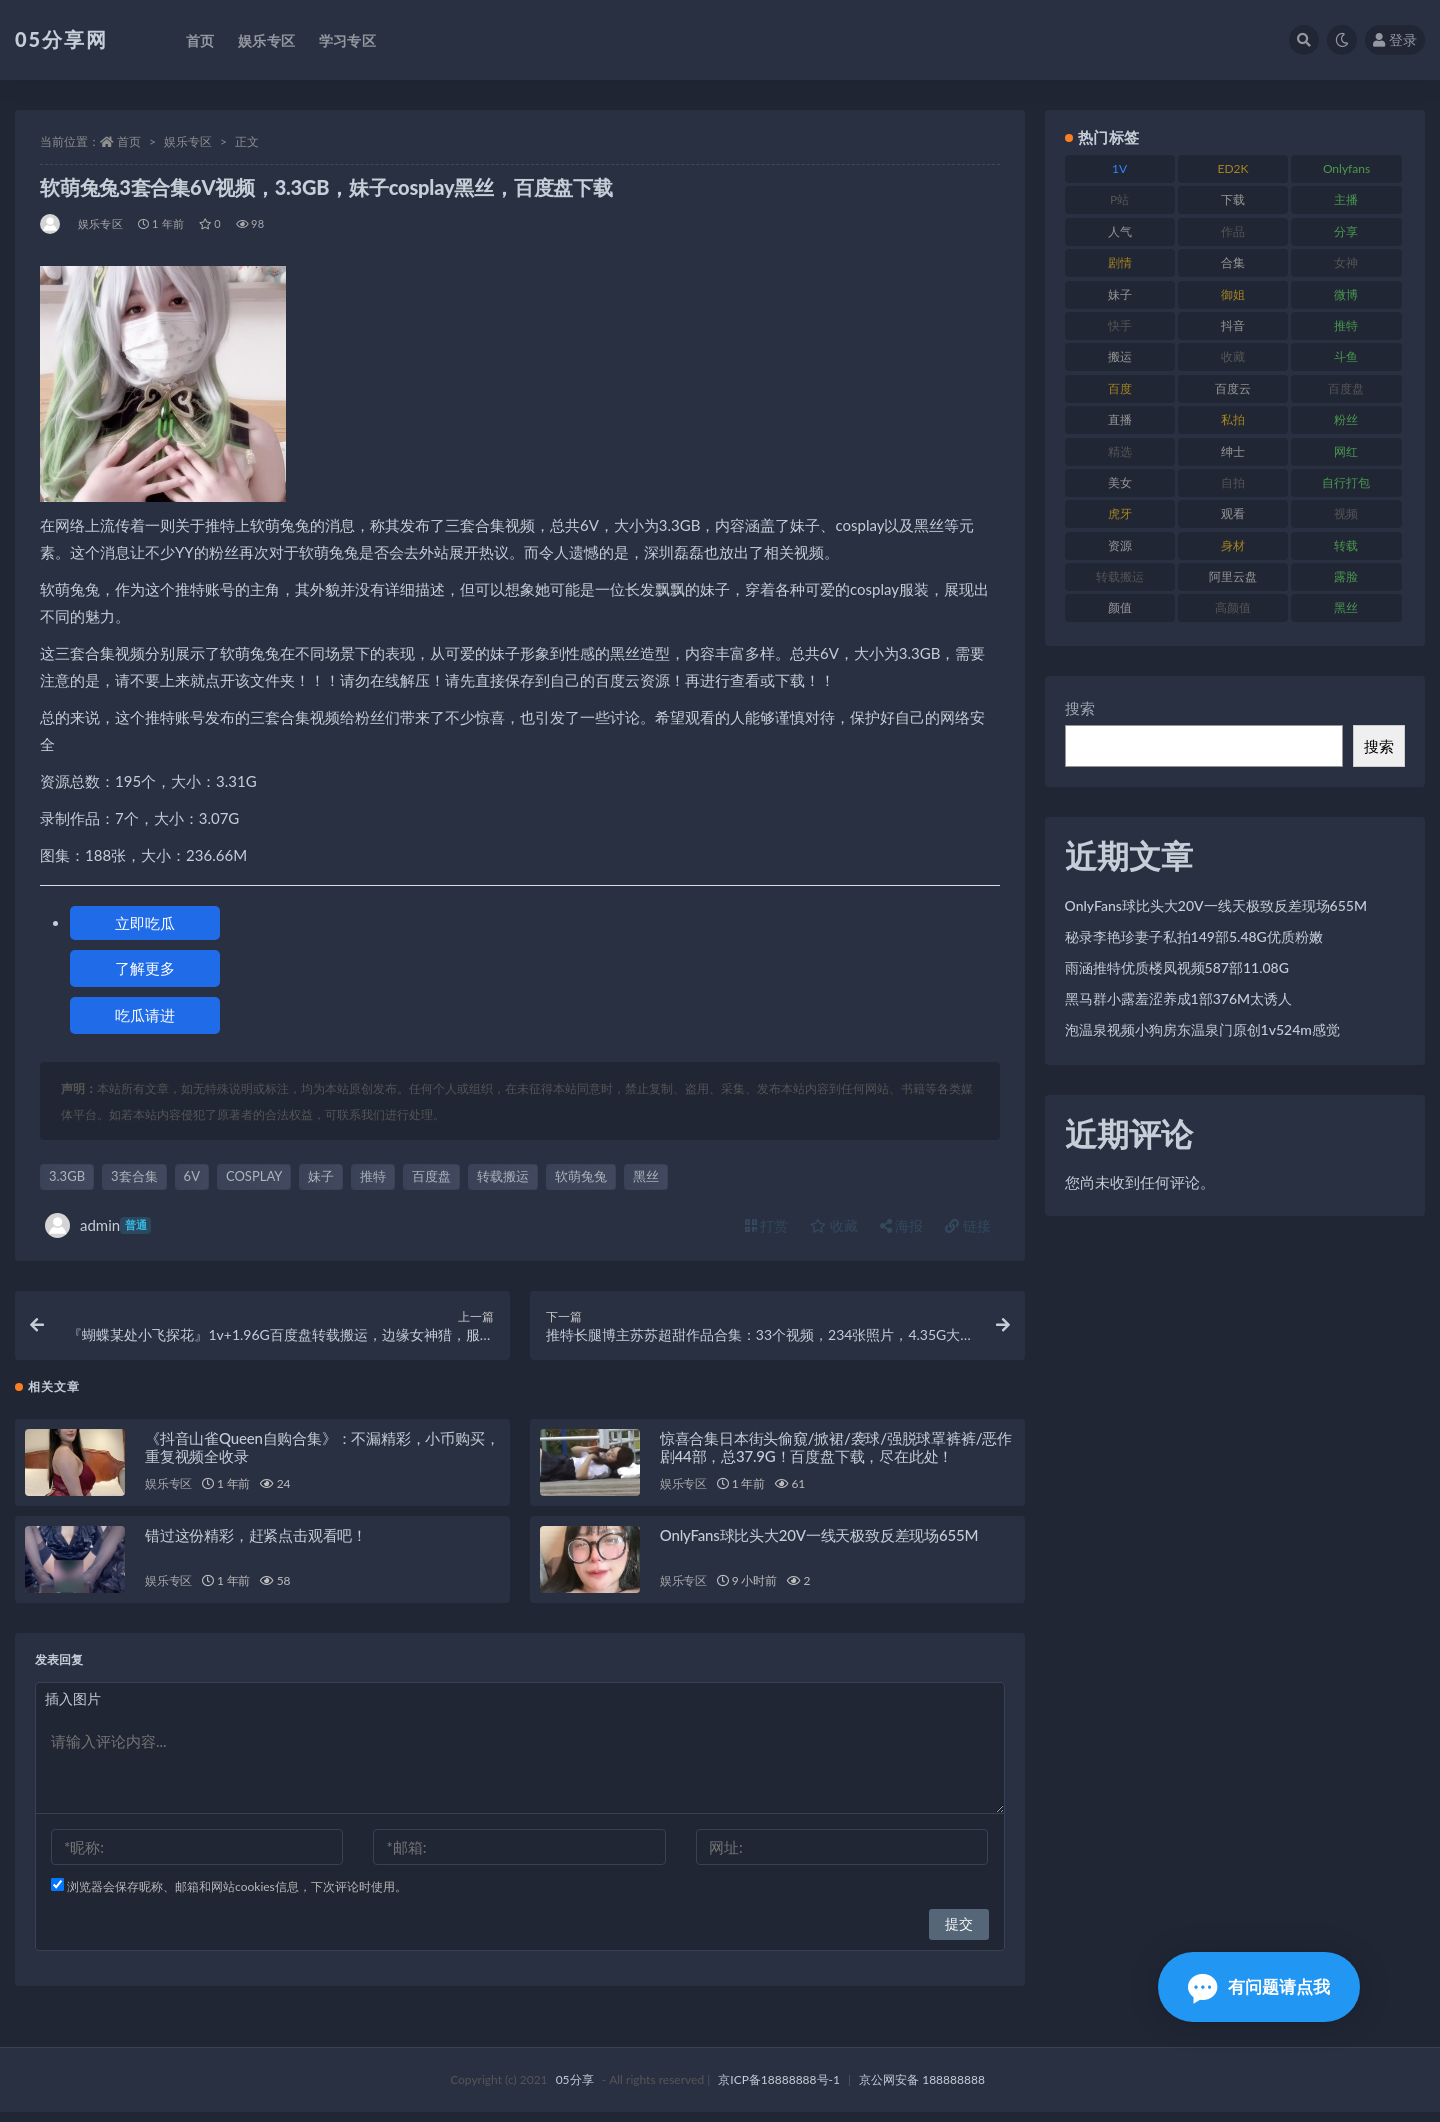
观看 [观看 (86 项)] (1233, 513)
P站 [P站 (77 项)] (1119, 199)
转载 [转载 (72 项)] (1346, 545)
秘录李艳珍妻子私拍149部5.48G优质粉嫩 (1194, 936)
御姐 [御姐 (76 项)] (1233, 294)
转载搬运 (503, 1176)
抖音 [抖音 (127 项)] (1233, 325)
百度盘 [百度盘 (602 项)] (1346, 388)
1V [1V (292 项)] (1119, 168)
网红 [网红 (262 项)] (1346, 451)
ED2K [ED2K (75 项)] (1233, 168)
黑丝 (646, 1176)
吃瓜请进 (145, 1015)
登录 (1395, 39)
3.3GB (67, 1176)
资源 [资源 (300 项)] (1120, 545)
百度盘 (431, 1176)
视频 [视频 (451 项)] (1346, 513)
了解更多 (145, 968)
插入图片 (73, 1708)
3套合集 (134, 1176)
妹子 (321, 1176)
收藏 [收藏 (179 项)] (1233, 356)
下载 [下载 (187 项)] (1233, 199)
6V (192, 1176)
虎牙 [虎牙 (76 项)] (1120, 513)
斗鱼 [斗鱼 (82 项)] (1346, 356)
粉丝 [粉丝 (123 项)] (1346, 419)
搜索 (1080, 708)
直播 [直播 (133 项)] (1120, 419)
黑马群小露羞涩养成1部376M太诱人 (1179, 998)
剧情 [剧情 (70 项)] (1120, 262)
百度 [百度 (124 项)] (1120, 388)
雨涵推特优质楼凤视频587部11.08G (1177, 967)
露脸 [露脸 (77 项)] (1346, 576)
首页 (129, 141)
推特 (373, 1176)
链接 (968, 1225)
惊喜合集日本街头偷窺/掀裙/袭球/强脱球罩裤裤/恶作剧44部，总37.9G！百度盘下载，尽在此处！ (836, 1457)
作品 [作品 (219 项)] (1233, 231)
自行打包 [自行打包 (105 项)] (1346, 482)
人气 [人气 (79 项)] (1120, 231)
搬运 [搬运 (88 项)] (1120, 356)
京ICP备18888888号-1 (779, 2089)
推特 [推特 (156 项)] (1346, 325)
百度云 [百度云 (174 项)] (1233, 388)
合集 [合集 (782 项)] (1233, 262)
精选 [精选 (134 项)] (1120, 451)
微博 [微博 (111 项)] (1346, 294)
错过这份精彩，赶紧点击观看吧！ (256, 1545)
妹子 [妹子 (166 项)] (1120, 294)
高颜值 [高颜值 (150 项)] (1233, 607)
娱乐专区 (188, 141)
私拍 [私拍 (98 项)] (1233, 419)
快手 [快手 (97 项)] (1120, 325)
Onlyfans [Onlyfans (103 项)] (1346, 168)
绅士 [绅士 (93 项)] (1233, 451)
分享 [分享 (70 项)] (1346, 231)
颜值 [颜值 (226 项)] (1120, 607)
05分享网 (61, 39)
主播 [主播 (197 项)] (1346, 199)
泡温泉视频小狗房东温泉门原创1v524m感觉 (1202, 1029)
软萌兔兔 (581, 1176)
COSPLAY (254, 1176)
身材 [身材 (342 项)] (1233, 545)
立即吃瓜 (145, 923)
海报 (902, 1225)
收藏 (834, 1225)
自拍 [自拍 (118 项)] (1233, 482)
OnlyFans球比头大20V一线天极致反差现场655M (819, 1545)
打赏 (767, 1225)
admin (98, 1225)
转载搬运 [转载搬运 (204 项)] (1120, 576)
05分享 (575, 2089)
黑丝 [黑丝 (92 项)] (1346, 607)
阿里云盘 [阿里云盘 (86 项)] (1233, 576)
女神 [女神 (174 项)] (1346, 262)
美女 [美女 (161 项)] (1120, 482)
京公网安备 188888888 (922, 2089)
